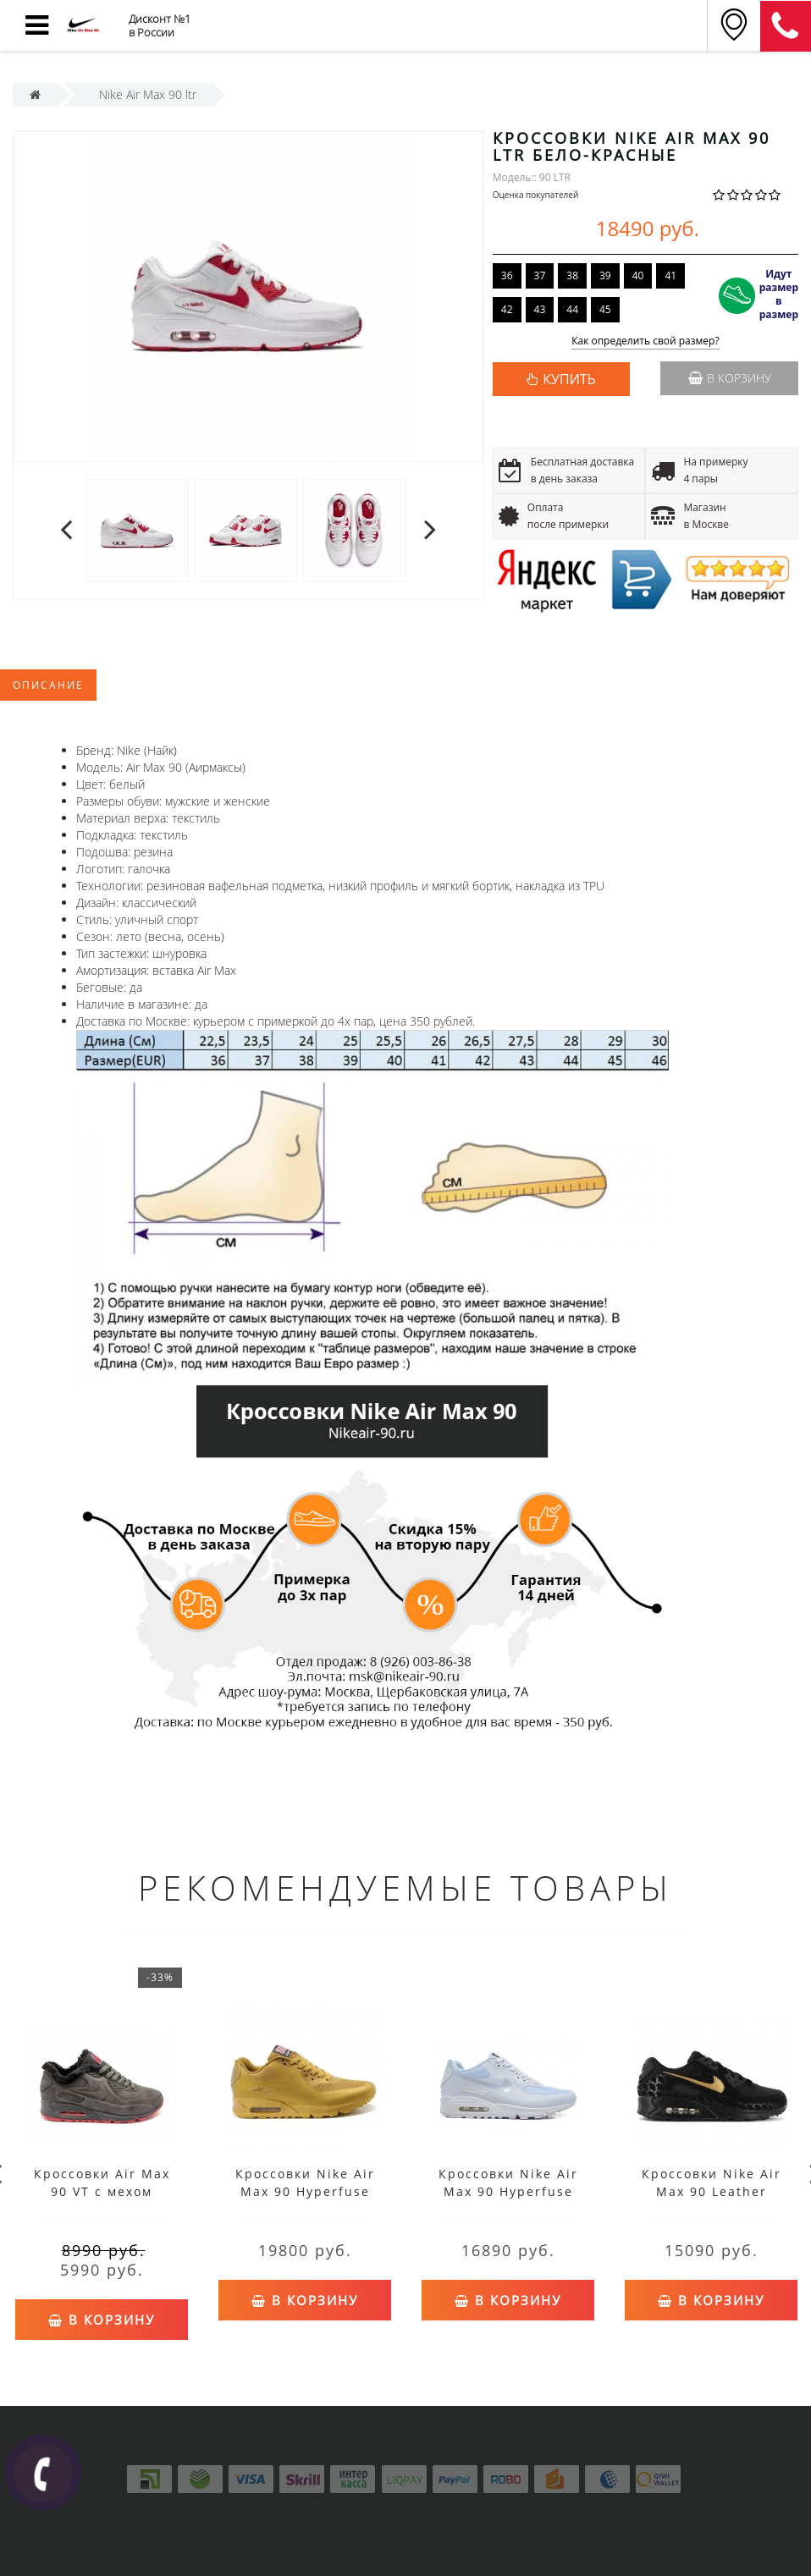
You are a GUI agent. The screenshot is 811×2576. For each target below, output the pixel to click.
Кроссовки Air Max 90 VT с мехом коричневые (102, 2191)
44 (572, 309)
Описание (48, 685)
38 (572, 275)
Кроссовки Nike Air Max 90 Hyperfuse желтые (305, 2191)
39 (605, 275)
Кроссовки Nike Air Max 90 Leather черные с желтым (711, 2191)
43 (540, 309)
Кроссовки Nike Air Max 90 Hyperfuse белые (508, 2191)
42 (507, 309)
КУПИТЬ (569, 379)
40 (638, 275)
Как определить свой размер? (645, 341)
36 (507, 275)
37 (540, 275)
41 (670, 275)
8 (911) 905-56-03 (785, 26)
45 (605, 309)
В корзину (729, 378)
